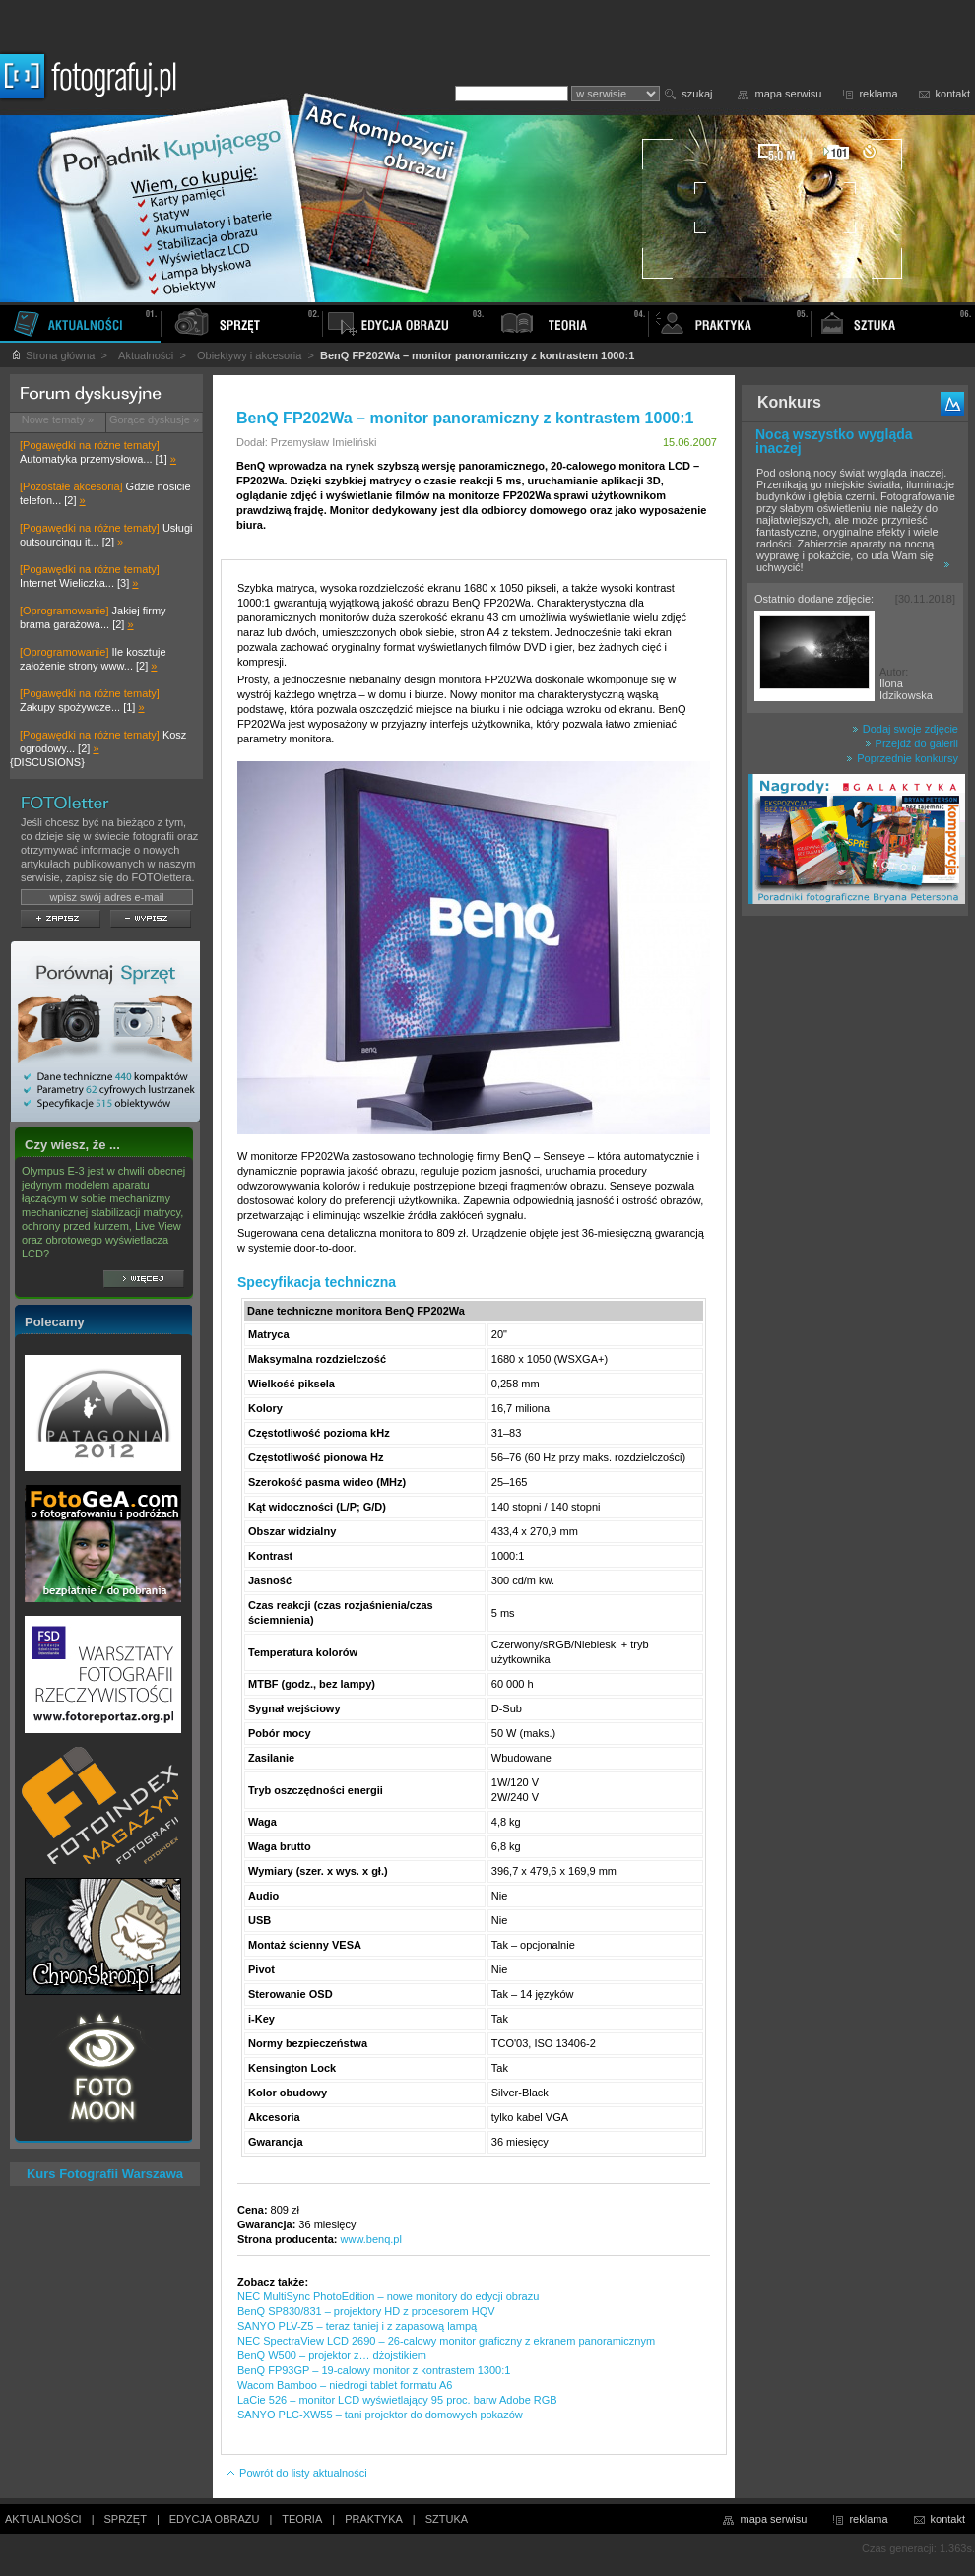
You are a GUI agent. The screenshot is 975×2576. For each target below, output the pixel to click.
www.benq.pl (371, 2239)
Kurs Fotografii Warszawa (105, 2173)
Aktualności (145, 355)
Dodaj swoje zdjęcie (905, 729)
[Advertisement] (855, 1234)
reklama (878, 93)
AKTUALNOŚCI (43, 2519)
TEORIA (302, 2519)
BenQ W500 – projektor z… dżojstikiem (331, 2355)
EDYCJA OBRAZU (214, 2519)
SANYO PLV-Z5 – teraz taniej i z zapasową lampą (357, 2326)
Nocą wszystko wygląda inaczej (834, 441)
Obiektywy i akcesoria (249, 355)
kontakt (953, 93)
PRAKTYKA (374, 2519)
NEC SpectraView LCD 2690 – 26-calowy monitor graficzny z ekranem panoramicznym (446, 2341)
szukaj (697, 93)
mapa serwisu (788, 93)
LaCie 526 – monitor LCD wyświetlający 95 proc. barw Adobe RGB (397, 2400)
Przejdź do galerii (911, 743)
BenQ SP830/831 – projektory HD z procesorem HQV (366, 2311)
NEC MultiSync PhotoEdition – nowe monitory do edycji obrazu (388, 2296)
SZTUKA (446, 2519)
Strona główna (52, 355)
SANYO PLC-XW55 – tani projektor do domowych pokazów (380, 2414)
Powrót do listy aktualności (296, 2473)
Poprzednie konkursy (902, 758)
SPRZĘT (125, 2519)
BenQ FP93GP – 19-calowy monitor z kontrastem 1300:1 (373, 2370)
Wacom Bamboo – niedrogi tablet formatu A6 (345, 2385)
